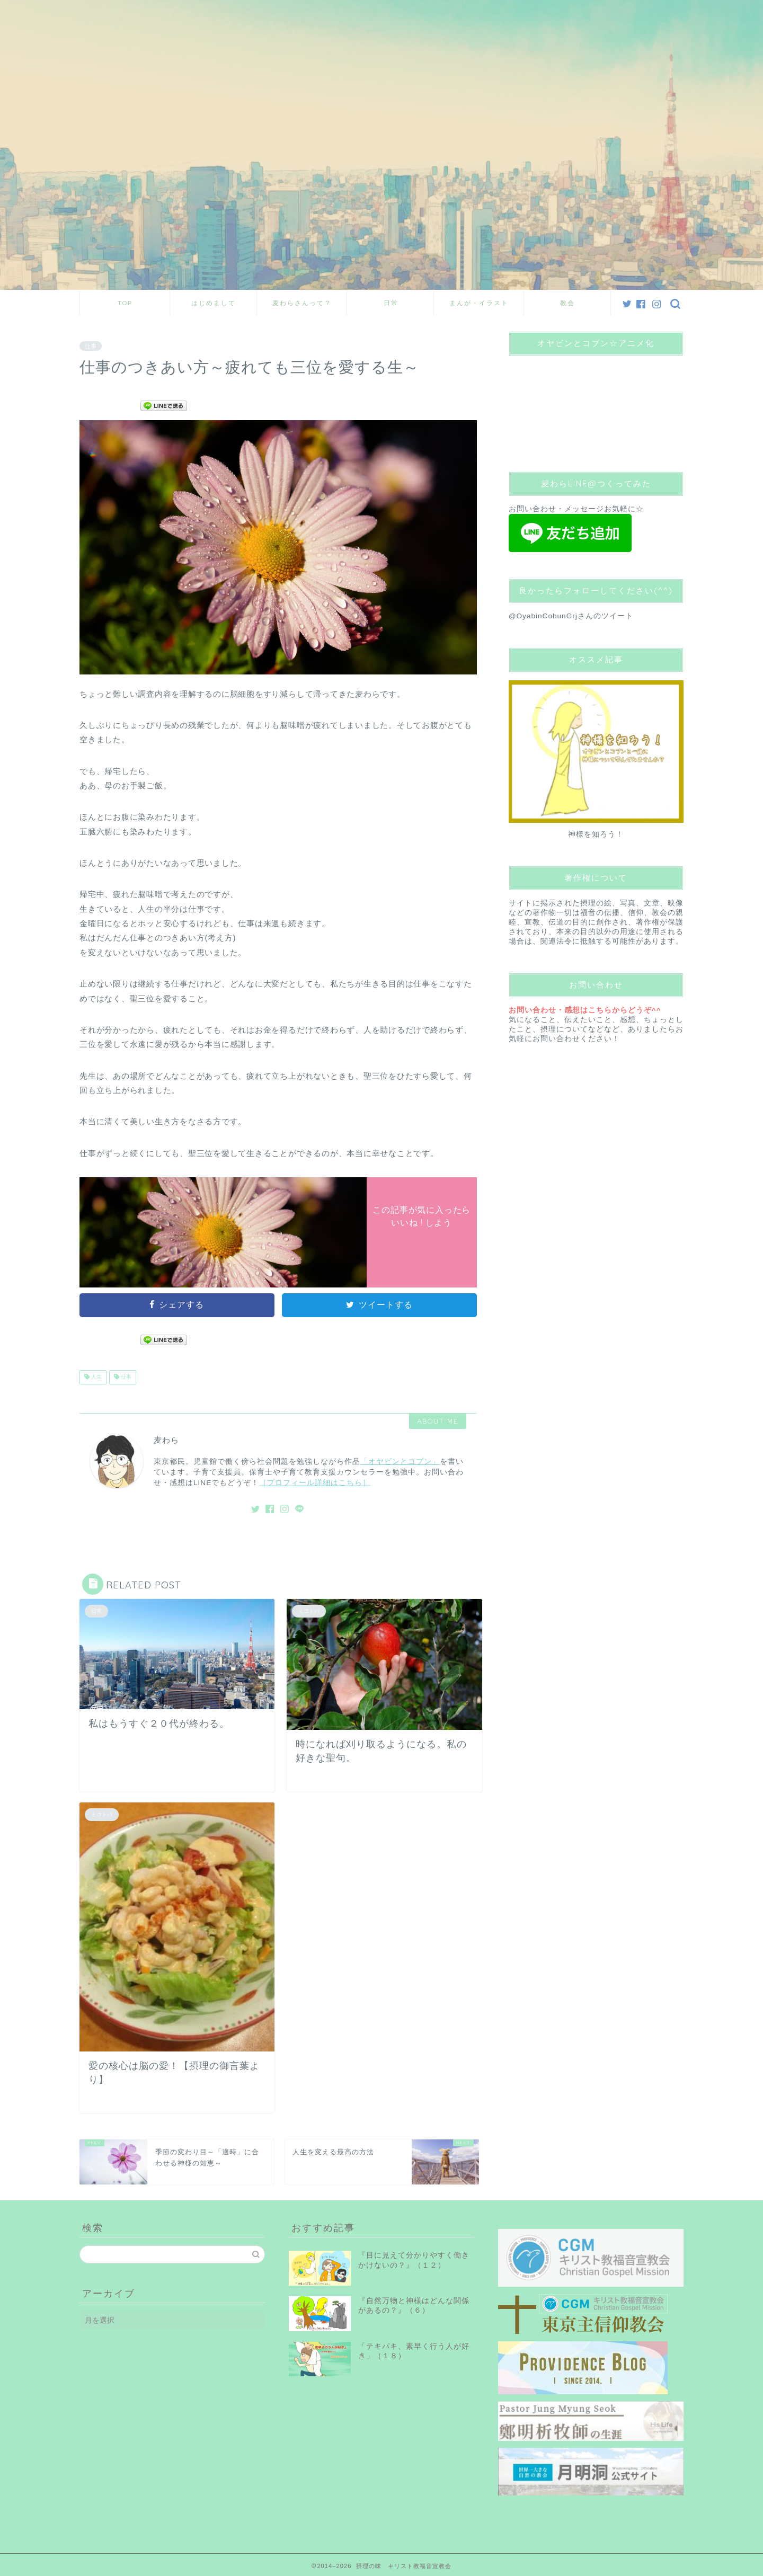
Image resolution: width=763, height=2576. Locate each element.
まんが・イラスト (479, 303)
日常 (391, 303)
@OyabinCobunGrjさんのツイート (571, 616)
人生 (96, 1377)
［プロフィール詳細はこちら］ (314, 1483)
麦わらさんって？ (302, 303)
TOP (125, 303)
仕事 (90, 346)
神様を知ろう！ (596, 834)
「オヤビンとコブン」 (400, 1461)
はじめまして (213, 303)
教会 (567, 303)
